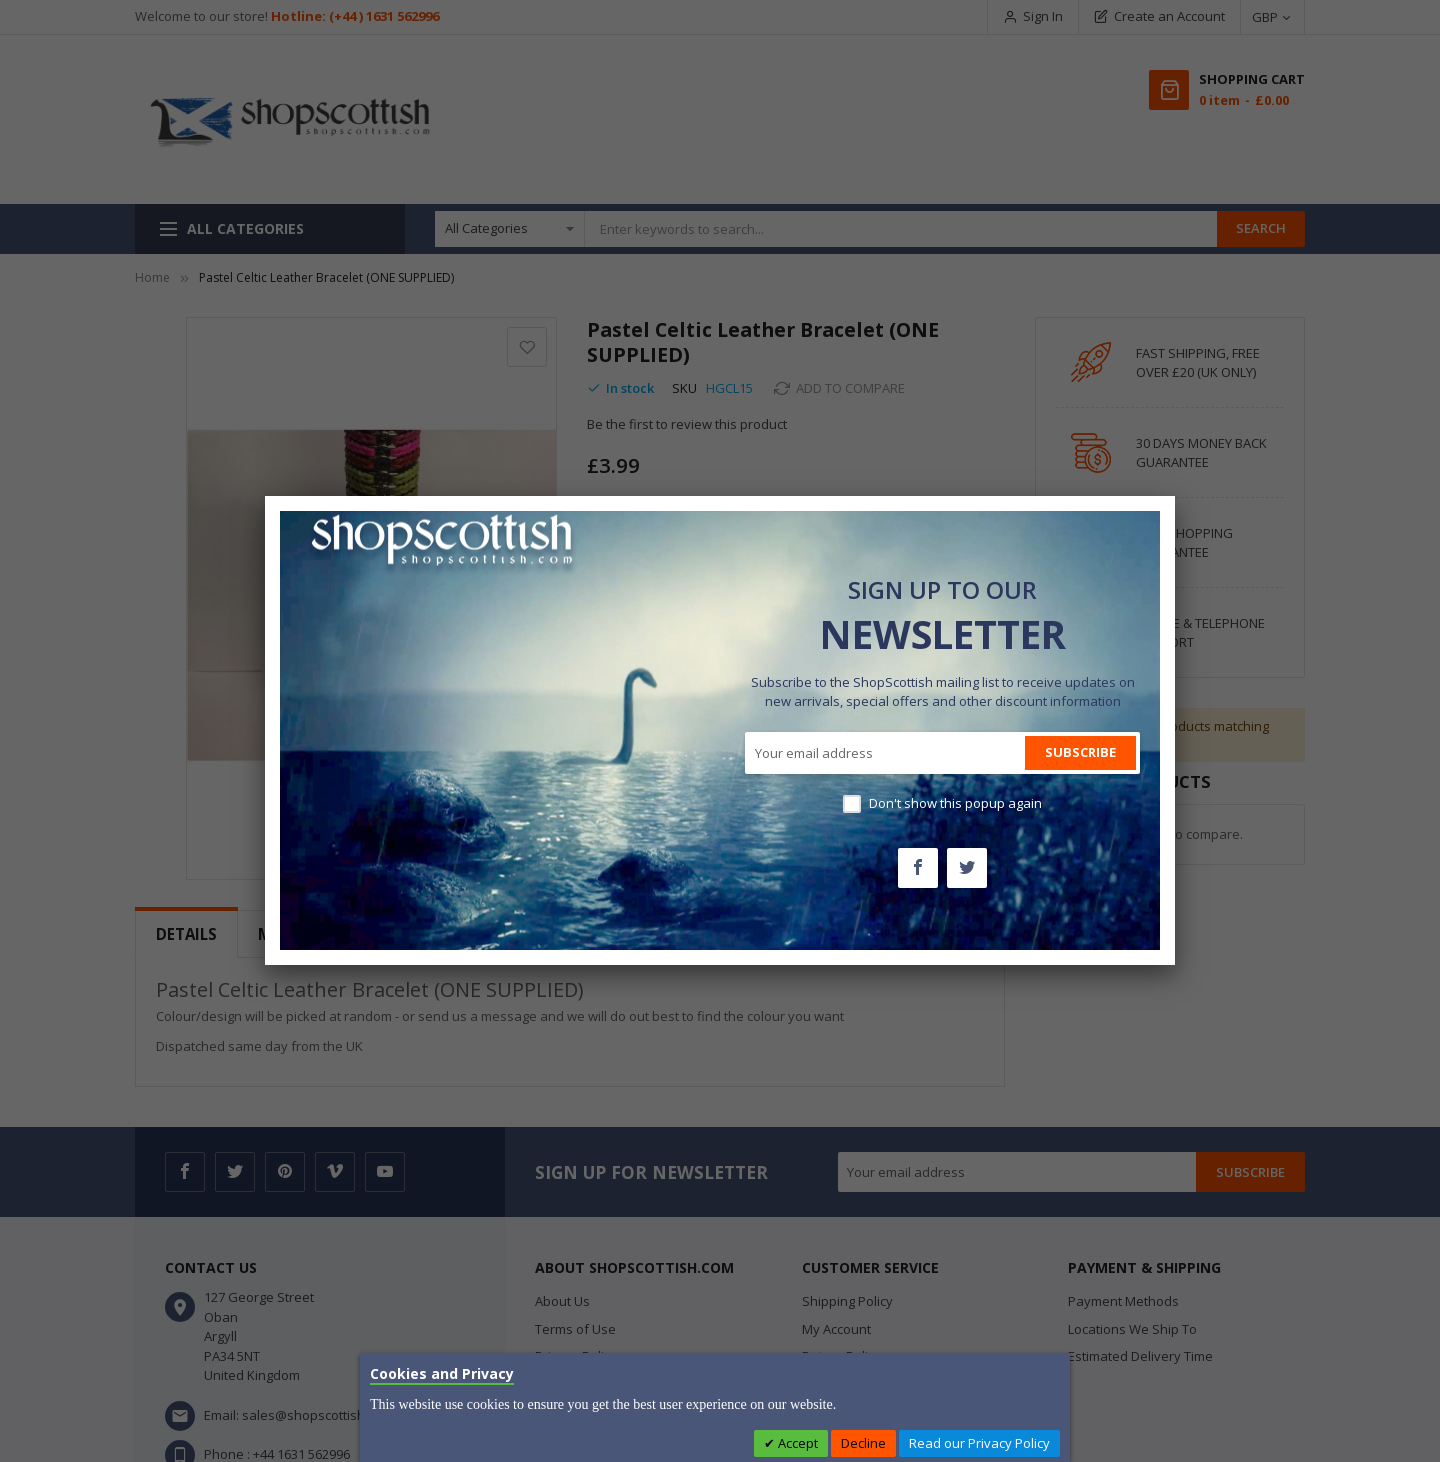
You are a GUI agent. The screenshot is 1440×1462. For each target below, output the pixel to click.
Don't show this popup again (955, 803)
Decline (863, 1443)
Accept (796, 1443)
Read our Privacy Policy (979, 1443)
